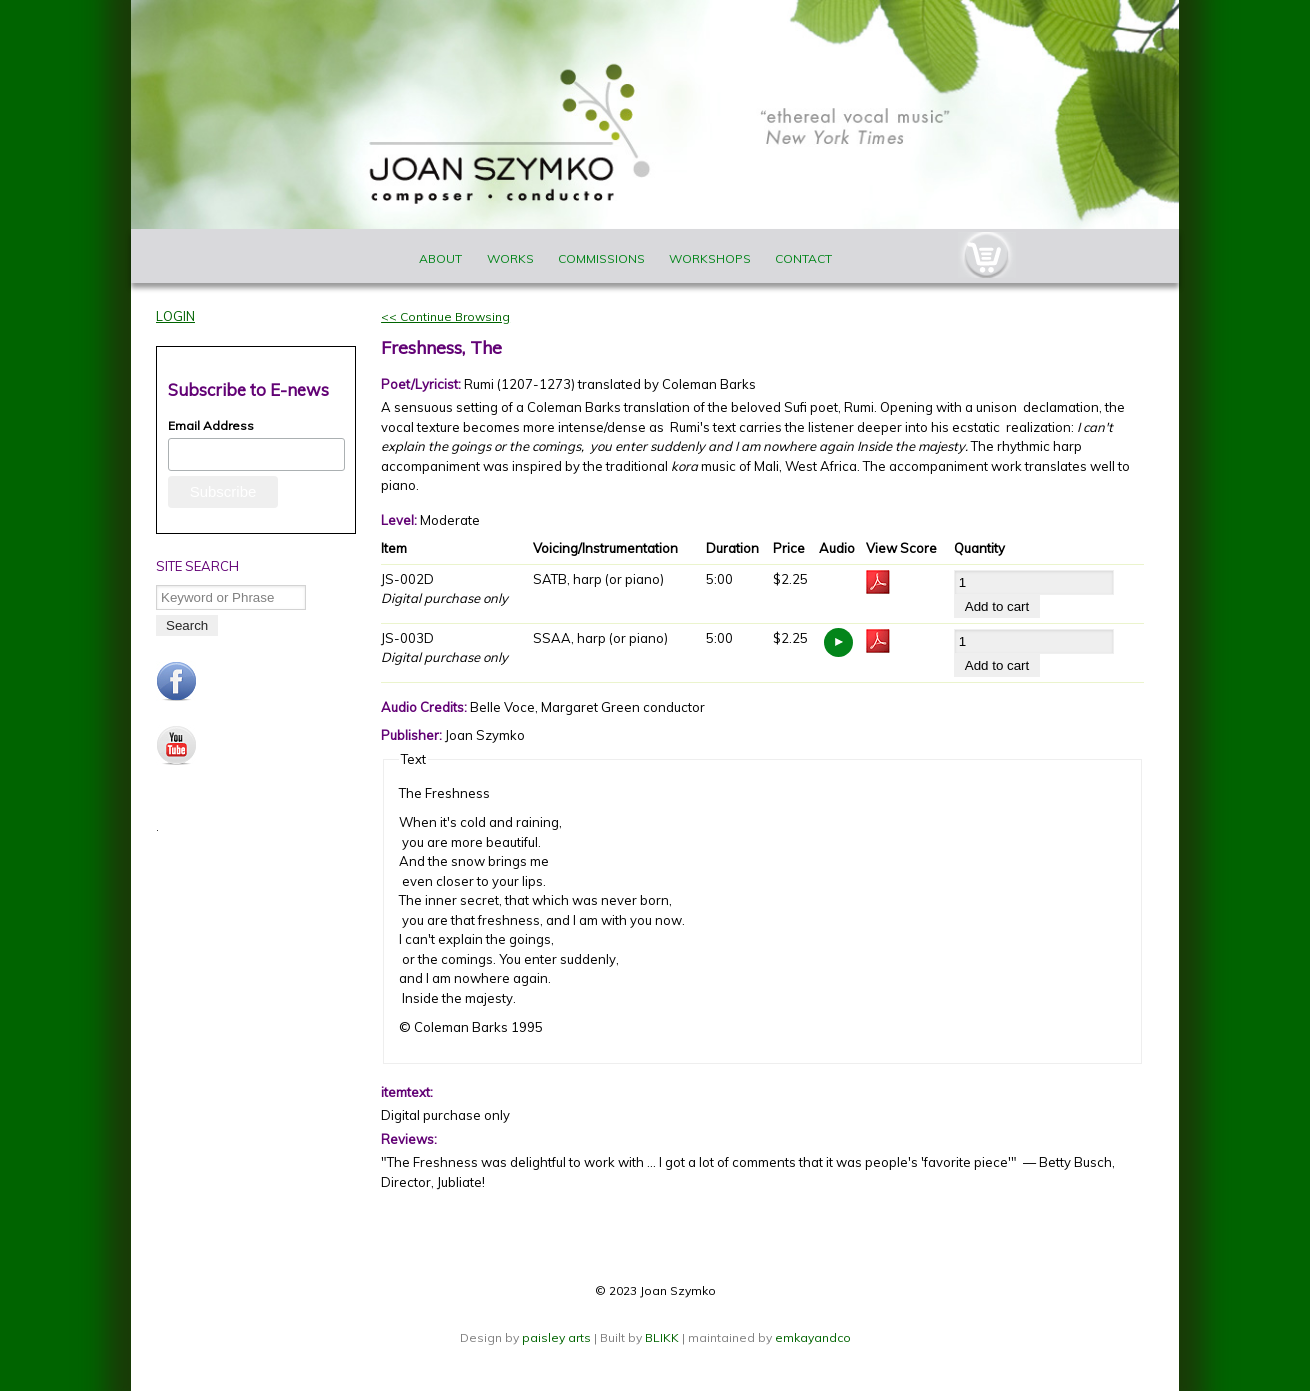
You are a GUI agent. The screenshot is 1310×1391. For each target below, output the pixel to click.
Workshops (710, 258)
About (440, 258)
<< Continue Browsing (445, 316)
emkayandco (813, 1337)
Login (175, 316)
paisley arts (558, 1337)
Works (510, 258)
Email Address (211, 425)
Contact (803, 258)
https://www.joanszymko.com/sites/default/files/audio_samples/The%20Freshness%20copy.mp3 (838, 642)
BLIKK (662, 1337)
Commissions (601, 258)
